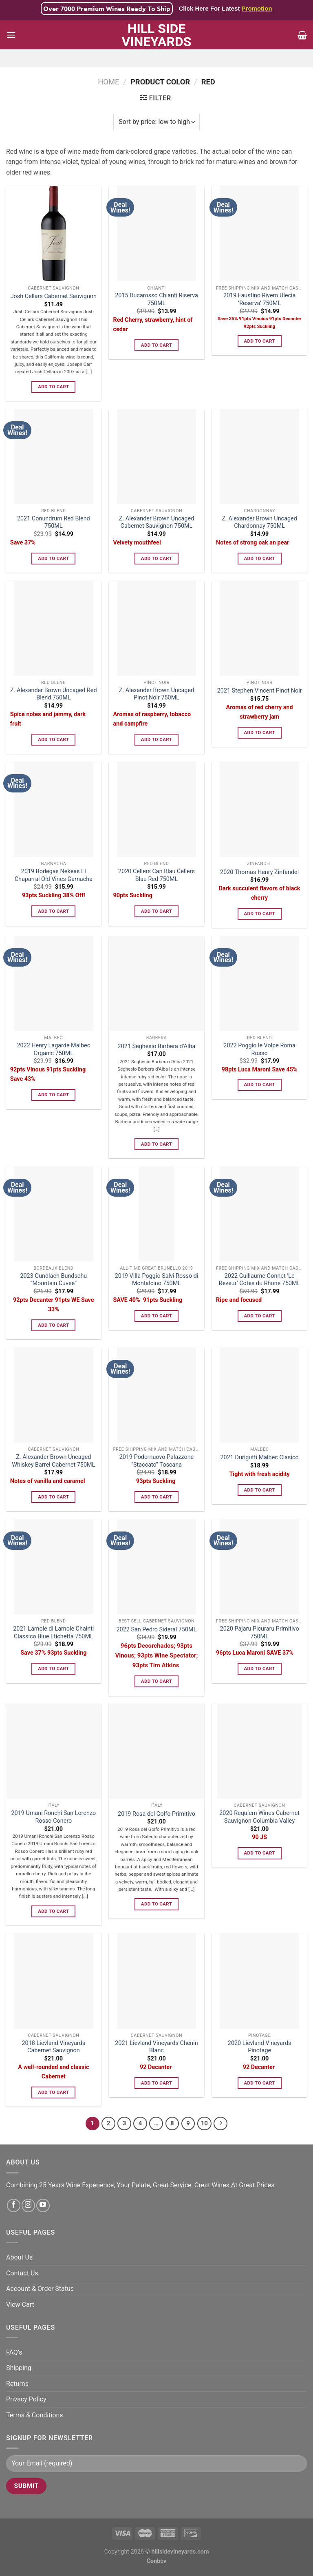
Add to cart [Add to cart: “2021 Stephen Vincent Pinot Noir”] (259, 732)
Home (108, 81)
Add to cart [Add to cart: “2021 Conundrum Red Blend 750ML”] (53, 558)
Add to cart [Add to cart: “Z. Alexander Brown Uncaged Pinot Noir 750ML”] (156, 739)
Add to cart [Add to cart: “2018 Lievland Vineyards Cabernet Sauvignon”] (53, 2092)
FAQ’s (14, 2352)
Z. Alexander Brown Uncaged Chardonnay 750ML (259, 522)
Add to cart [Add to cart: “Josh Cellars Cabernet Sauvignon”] (53, 386)
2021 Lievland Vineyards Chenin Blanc (156, 2047)
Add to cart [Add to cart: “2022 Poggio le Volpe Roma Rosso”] (259, 1084)
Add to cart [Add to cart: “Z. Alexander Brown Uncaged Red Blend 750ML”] (53, 739)
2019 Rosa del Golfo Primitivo (156, 1813)
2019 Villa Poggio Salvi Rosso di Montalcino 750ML (156, 1280)
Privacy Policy (26, 2399)
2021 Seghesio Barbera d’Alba (157, 1046)
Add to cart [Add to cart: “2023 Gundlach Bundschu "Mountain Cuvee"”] (53, 1325)
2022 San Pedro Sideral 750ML (157, 1629)
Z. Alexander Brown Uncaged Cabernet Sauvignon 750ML (156, 522)
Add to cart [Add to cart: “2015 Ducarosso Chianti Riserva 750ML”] (156, 345)
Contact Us (22, 2273)
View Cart (20, 2304)
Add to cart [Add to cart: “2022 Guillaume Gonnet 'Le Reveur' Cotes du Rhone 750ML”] (259, 1316)
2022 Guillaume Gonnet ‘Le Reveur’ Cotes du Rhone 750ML (259, 1280)
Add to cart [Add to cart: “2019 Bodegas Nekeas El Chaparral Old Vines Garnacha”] (53, 911)
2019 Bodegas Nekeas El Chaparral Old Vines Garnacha (54, 875)
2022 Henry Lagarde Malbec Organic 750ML (53, 1049)
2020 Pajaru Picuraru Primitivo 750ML (259, 1632)
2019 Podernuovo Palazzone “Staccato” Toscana (156, 1461)
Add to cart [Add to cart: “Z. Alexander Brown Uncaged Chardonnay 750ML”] (259, 558)
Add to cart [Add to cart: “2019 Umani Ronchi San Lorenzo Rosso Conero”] (53, 1911)
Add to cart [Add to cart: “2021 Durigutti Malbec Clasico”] (259, 1490)
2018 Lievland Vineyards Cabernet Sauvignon (54, 2047)
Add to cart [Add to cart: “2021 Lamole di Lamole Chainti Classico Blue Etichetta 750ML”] (53, 1668)
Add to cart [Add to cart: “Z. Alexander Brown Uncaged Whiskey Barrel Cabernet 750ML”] (53, 1497)
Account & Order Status (40, 2289)
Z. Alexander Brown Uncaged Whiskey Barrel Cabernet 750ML (53, 1461)
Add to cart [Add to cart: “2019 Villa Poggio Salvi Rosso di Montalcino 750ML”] (156, 1316)
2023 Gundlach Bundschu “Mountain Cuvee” (53, 1280)
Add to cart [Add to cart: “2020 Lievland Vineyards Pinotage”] (259, 2083)
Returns (17, 2384)
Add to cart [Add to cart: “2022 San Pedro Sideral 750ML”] (156, 1681)
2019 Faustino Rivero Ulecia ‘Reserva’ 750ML (259, 299)
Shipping (18, 2368)
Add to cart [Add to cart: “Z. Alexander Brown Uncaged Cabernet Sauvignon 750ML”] (156, 558)
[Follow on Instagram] (28, 2205)
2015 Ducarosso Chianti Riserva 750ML (156, 299)
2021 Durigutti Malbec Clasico (259, 1457)
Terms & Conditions (34, 2415)
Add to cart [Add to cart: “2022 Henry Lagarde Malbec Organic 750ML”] (53, 1095)
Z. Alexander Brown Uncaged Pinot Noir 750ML (156, 694)
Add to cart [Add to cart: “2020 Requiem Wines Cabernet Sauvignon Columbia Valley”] (259, 1853)
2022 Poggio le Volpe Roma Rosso (259, 1049)
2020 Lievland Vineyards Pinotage (259, 2047)
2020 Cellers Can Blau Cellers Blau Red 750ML (156, 875)
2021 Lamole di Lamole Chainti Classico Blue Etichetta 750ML (53, 1632)
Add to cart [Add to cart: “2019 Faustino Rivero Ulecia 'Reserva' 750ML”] (259, 341)
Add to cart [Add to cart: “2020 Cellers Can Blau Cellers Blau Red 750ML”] (156, 911)
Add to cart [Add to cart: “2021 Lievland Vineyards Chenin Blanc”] (156, 2083)
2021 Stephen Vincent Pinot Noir (259, 690)
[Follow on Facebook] (13, 2205)
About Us (19, 2257)
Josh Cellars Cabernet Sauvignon (54, 296)
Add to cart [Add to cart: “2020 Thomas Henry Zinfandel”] (259, 913)
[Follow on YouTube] (43, 2205)
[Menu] (11, 35)
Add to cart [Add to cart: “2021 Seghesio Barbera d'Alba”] (156, 1144)
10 (204, 2123)
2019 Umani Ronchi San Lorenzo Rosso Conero (53, 1817)
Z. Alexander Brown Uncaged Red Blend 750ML (53, 694)
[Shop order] (156, 122)
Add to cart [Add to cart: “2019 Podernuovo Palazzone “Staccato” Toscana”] (156, 1497)
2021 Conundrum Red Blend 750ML (53, 522)
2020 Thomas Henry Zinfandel (259, 872)
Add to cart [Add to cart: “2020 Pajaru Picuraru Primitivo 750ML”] (259, 1668)
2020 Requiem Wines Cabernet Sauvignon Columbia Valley (259, 1817)
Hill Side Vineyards (156, 35)
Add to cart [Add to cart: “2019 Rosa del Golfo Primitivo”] (156, 1904)
